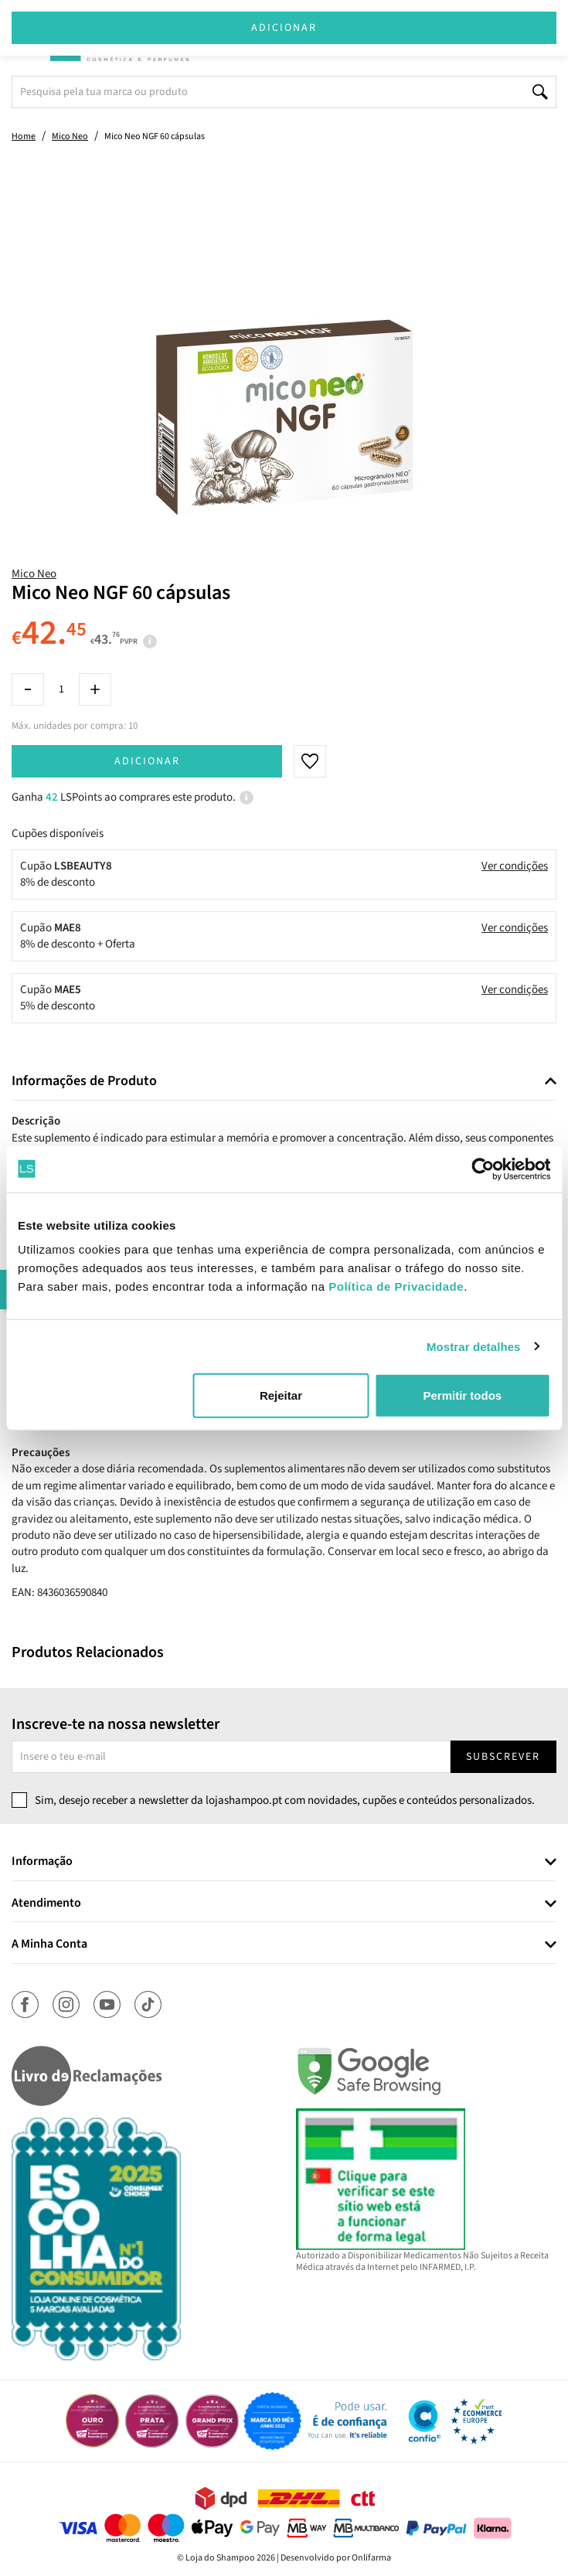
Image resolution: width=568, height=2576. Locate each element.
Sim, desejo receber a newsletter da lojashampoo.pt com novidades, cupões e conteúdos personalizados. (285, 1800)
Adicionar (147, 761)
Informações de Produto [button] (84, 1081)
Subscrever (503, 1756)
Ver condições (514, 866)
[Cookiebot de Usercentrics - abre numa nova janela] (482, 1168)
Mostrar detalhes (474, 1346)
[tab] (284, 1081)
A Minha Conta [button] (49, 1945)
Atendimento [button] (46, 1904)
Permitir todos (462, 1395)
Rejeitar (281, 1395)
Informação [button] (42, 1862)
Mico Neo (34, 574)
